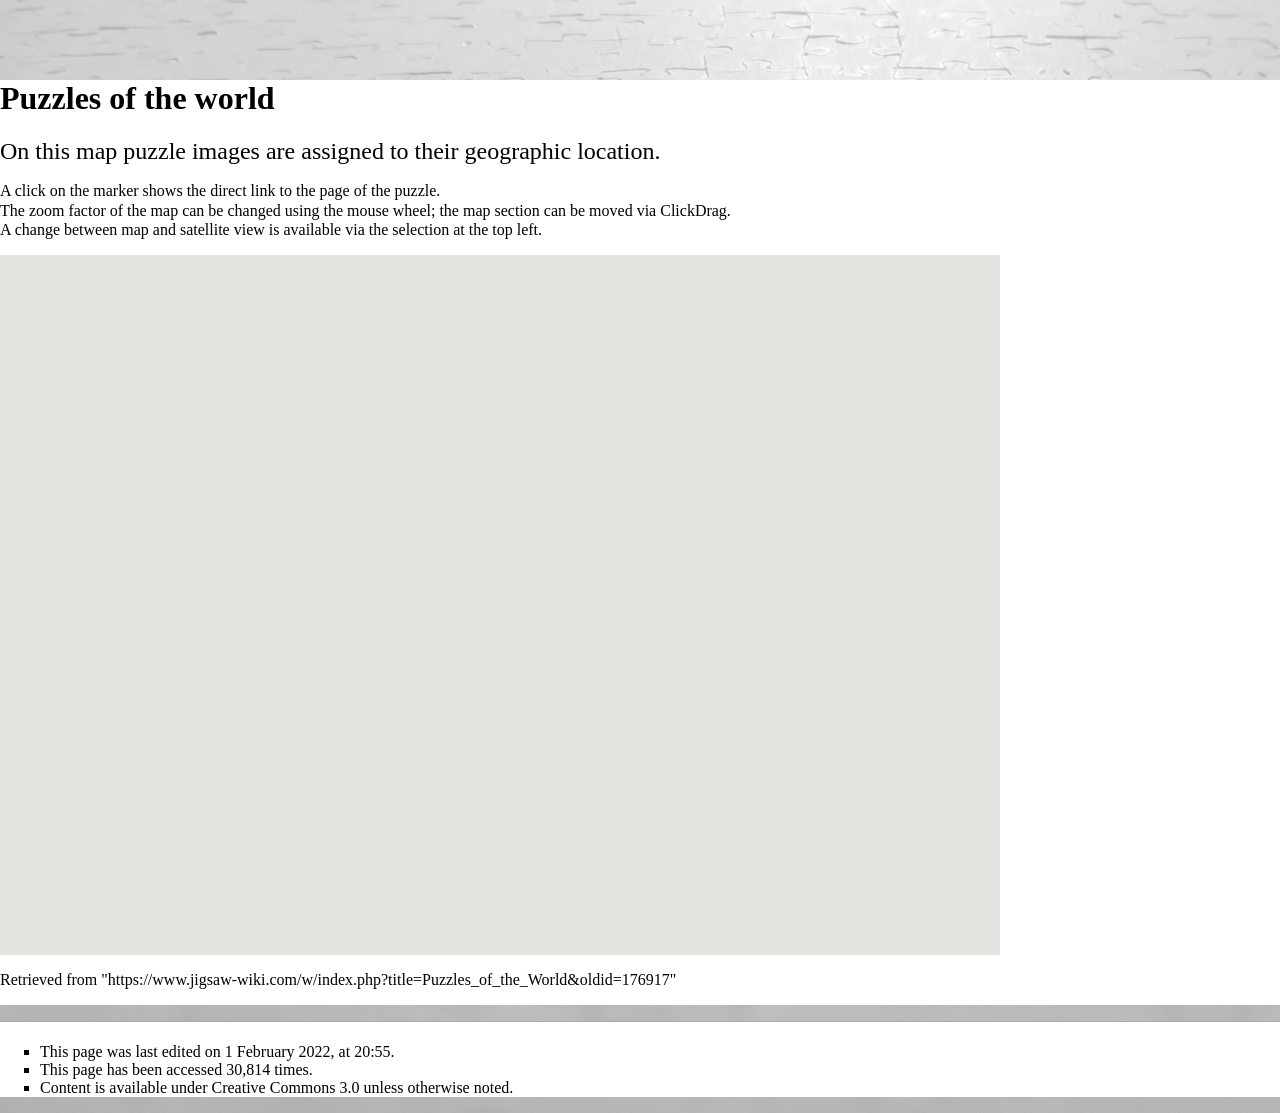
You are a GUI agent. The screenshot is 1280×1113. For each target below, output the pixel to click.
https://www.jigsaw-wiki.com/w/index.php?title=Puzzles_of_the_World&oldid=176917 (389, 979)
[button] (475, 611)
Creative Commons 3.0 (286, 1087)
